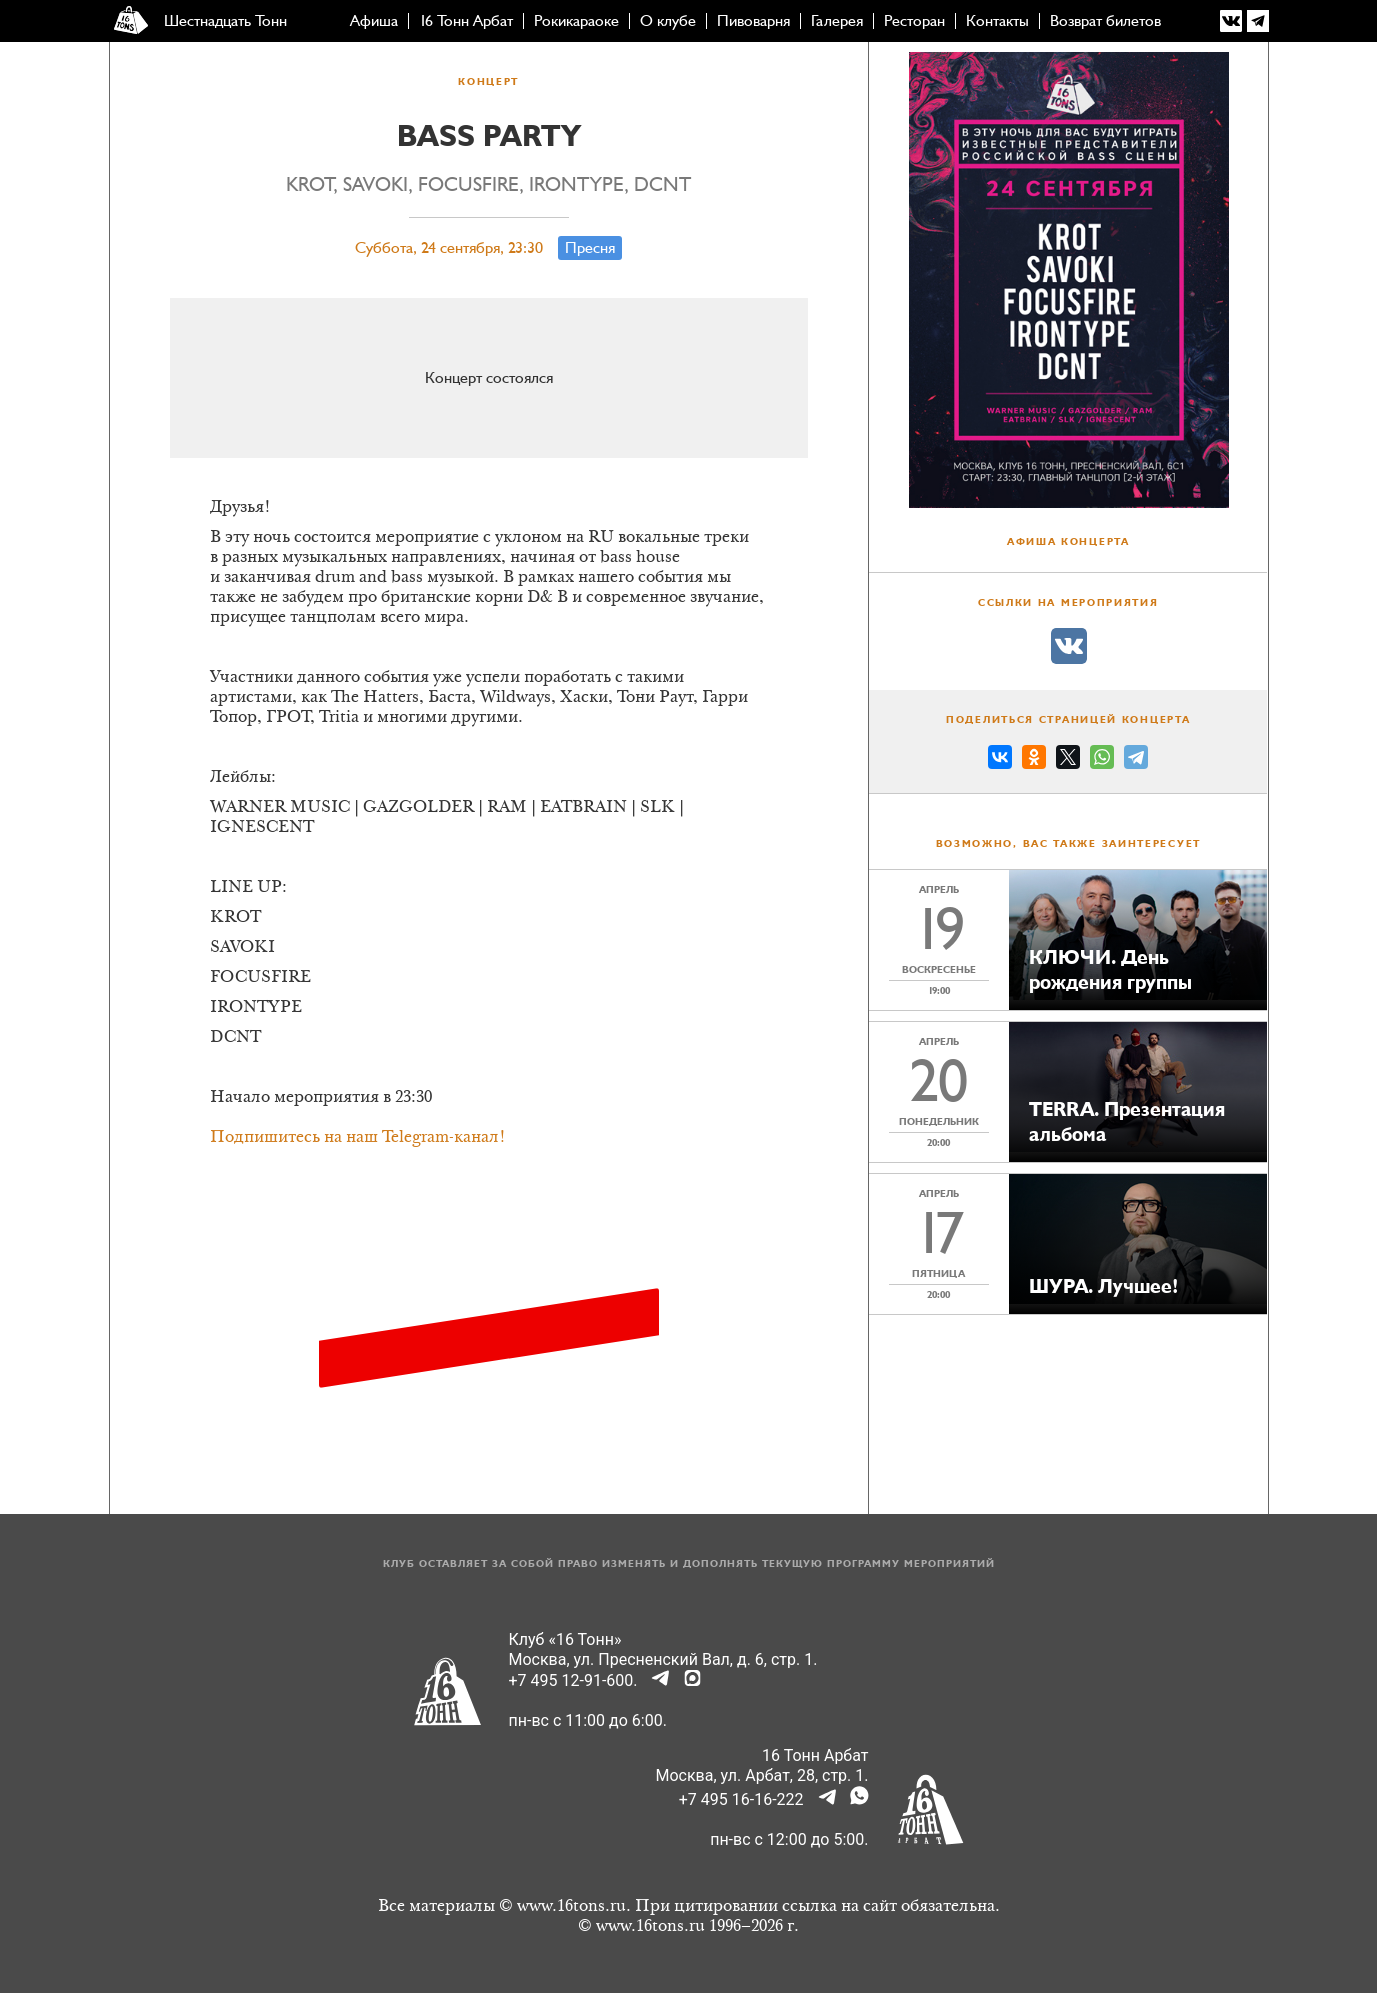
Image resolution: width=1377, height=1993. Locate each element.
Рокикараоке (576, 21)
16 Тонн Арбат (466, 21)
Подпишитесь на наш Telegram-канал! (358, 1138)
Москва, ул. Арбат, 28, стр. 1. (762, 1775)
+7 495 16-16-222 (741, 1799)
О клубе (668, 21)
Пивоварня (753, 21)
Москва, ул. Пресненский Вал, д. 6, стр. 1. (663, 1659)
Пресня (590, 248)
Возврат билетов (1105, 21)
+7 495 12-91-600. (573, 1680)
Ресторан (914, 21)
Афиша (374, 21)
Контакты (997, 21)
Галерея (837, 21)
